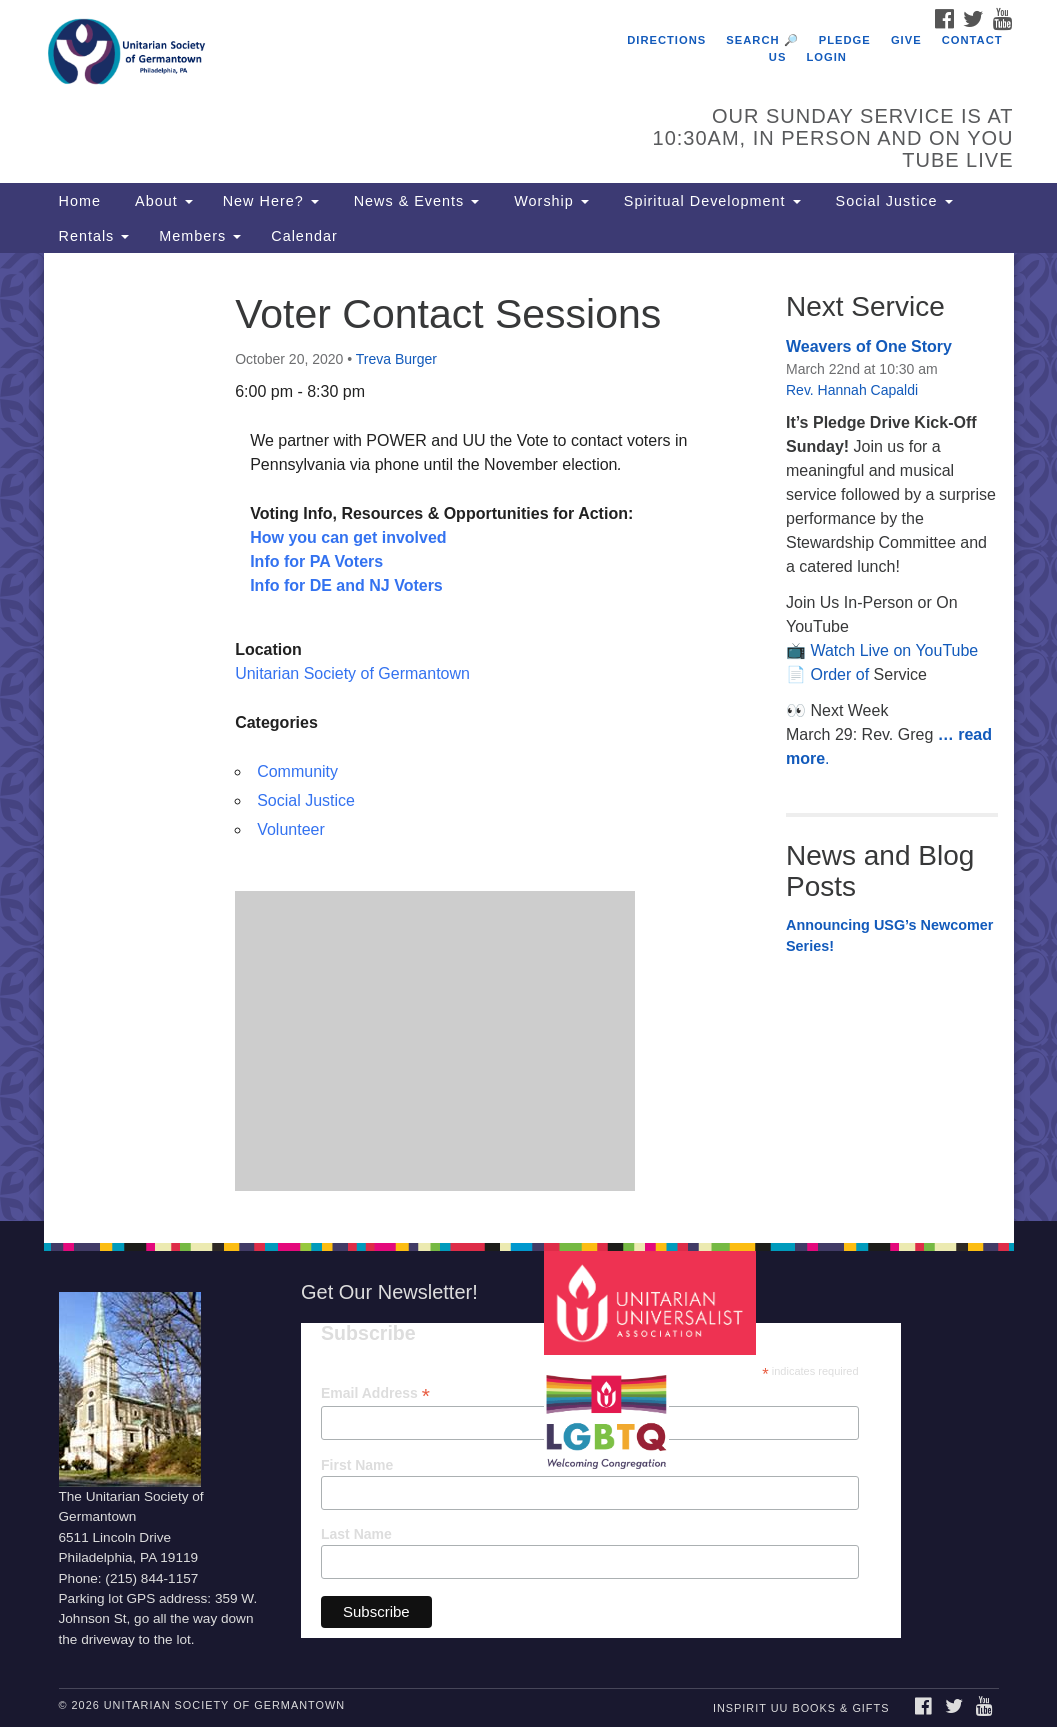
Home (80, 201)
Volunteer (291, 829)
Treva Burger (396, 359)
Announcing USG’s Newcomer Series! (889, 936)
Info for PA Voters (316, 561)
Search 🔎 (762, 40)
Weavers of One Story (869, 346)
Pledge (845, 40)
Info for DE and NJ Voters (346, 585)
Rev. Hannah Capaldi (852, 390)
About (162, 201)
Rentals (94, 236)
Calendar (304, 236)
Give (906, 40)
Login (827, 57)
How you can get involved (348, 537)
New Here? (271, 201)
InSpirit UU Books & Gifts (801, 1708)
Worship (549, 201)
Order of (841, 674)
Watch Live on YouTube (894, 650)
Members (200, 236)
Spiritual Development (710, 201)
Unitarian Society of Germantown (352, 673)
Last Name (356, 1534)
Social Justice (892, 201)
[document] (528, 737)
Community (297, 771)
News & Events (414, 201)
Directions (666, 40)
